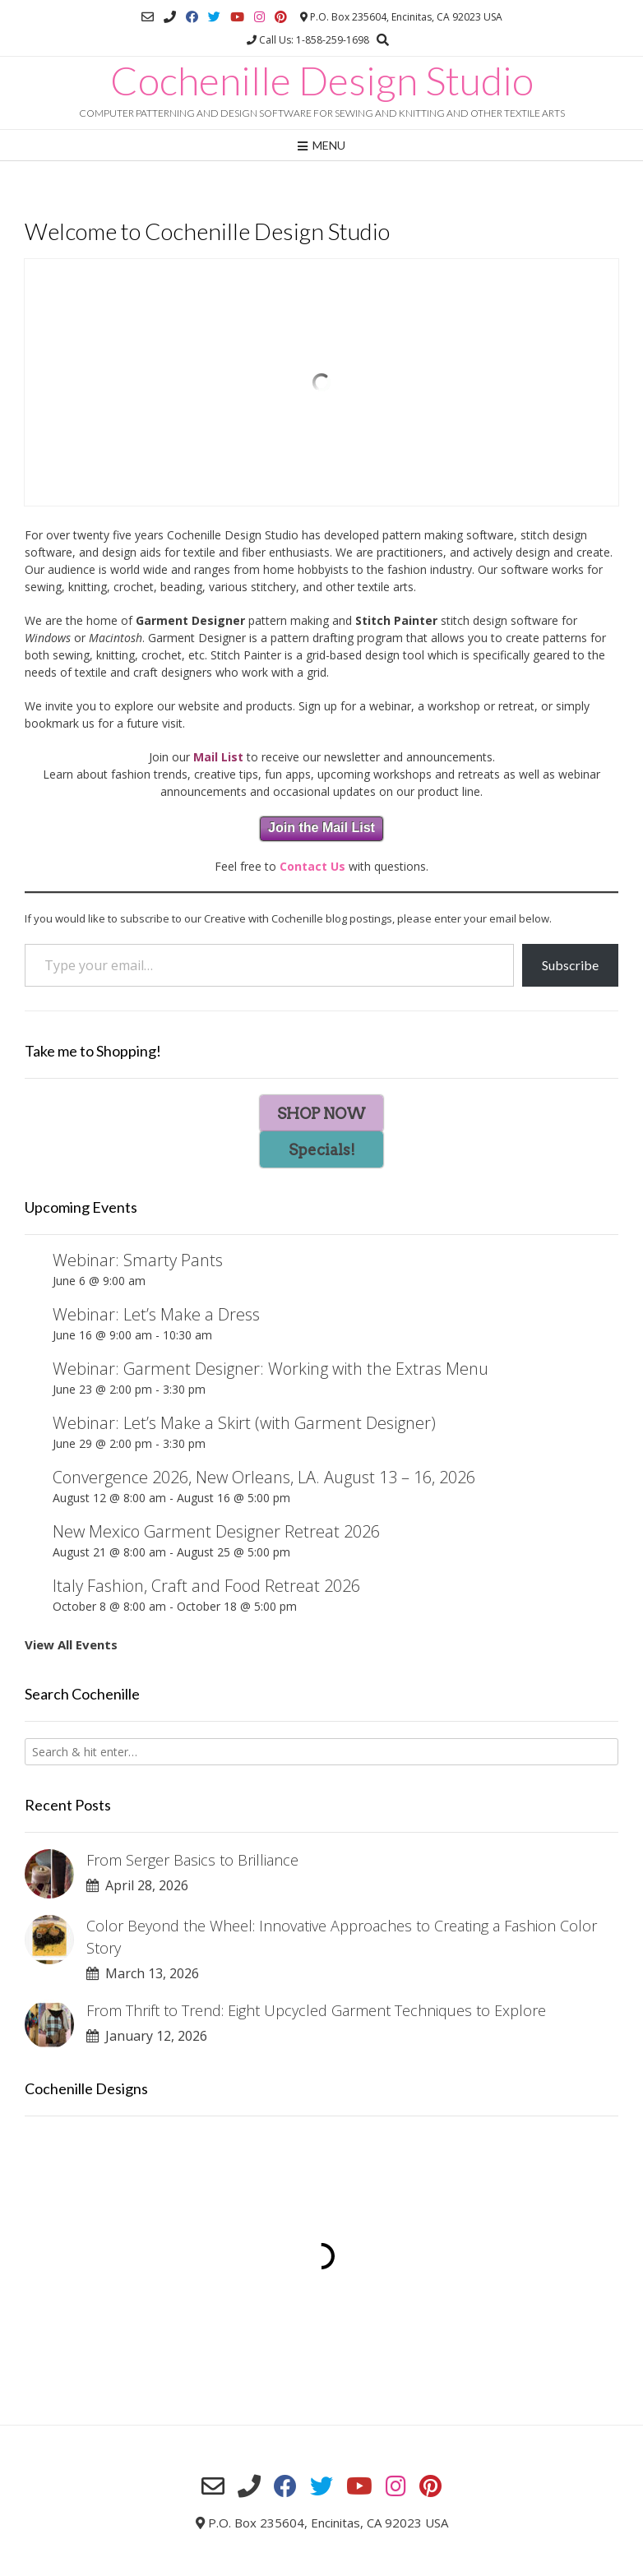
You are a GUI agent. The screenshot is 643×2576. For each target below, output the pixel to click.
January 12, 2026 (146, 2036)
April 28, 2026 (137, 1885)
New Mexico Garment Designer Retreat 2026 (216, 1531)
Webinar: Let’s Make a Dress (156, 1314)
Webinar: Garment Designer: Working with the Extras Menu (270, 1368)
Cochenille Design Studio (322, 80)
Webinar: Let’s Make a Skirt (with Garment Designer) (244, 1423)
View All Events (71, 1644)
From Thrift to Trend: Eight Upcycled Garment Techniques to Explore (316, 2010)
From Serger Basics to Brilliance (192, 1860)
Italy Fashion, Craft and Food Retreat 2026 (206, 1586)
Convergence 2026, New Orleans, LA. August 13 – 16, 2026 (264, 1477)
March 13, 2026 (142, 1973)
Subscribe (570, 965)
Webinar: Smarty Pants (138, 1260)
